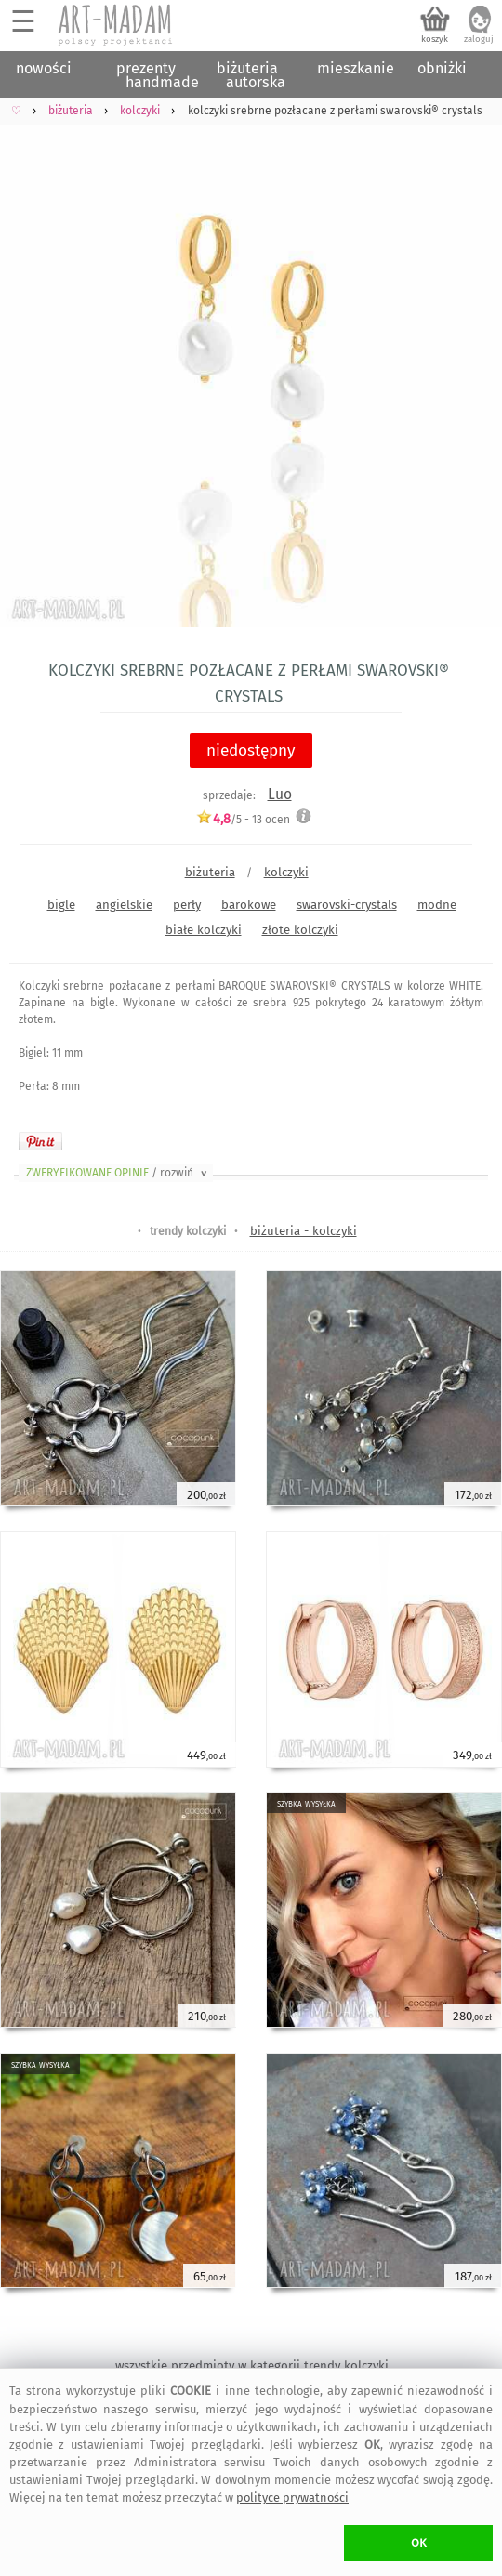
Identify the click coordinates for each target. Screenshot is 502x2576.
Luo (280, 794)
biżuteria (210, 872)
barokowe (248, 905)
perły (187, 905)
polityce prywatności (292, 2497)
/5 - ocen (243, 819)
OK (419, 2543)
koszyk (434, 39)
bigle (61, 905)
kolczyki (286, 872)
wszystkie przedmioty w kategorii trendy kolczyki (252, 2365)
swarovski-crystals (347, 905)
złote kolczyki (300, 930)
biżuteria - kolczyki (303, 1231)
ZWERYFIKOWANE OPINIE (118, 1172)
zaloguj (479, 39)
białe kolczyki (203, 930)
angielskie (124, 905)
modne (436, 905)
